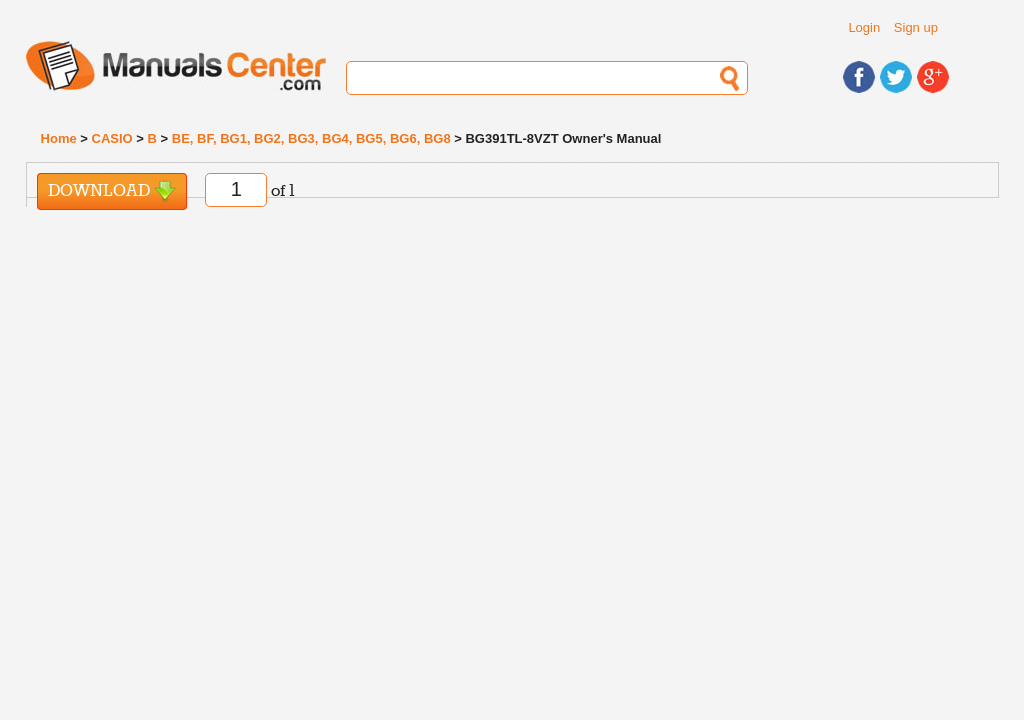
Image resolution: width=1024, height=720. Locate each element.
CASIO (112, 138)
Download (112, 191)
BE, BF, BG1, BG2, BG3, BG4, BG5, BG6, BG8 (311, 138)
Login (864, 27)
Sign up (916, 27)
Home (59, 138)
